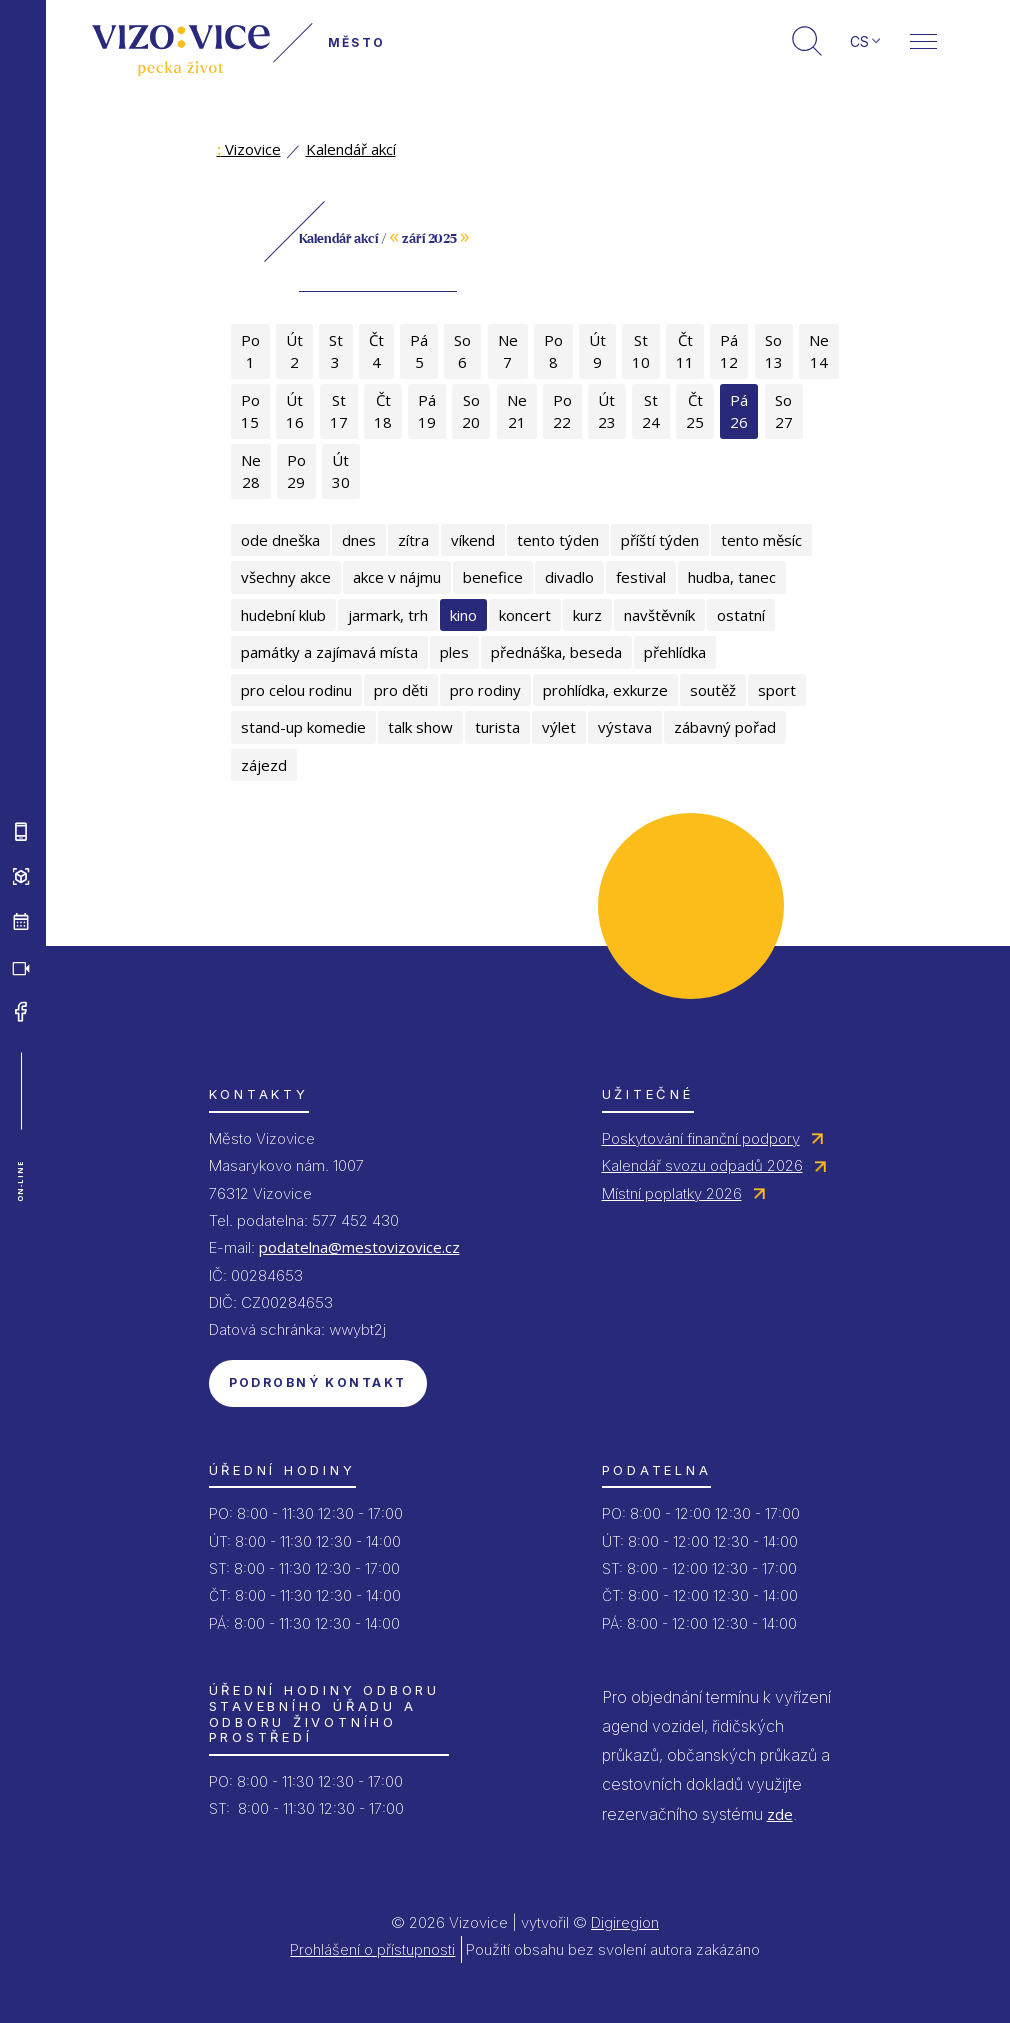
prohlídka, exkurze (605, 690)
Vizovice (249, 149)
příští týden (660, 540)
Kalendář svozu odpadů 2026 (702, 1165)
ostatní (741, 615)
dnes (359, 540)
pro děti (401, 690)
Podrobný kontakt (318, 1382)
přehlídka (675, 652)
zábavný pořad (725, 727)
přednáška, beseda (556, 652)
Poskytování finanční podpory (701, 1138)
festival (641, 577)
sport (777, 690)
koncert (525, 615)
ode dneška (280, 540)
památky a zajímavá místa (329, 652)
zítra (413, 540)
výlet (559, 727)
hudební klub (283, 615)
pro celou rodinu (296, 690)
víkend (473, 540)
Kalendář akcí (351, 149)
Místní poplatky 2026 (672, 1193)
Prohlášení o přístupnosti (372, 1949)
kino (463, 615)
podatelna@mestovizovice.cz (359, 1247)
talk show (420, 727)
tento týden (558, 540)
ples (454, 652)
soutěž (713, 690)
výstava (625, 727)
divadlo (569, 577)
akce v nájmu (397, 577)
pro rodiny (485, 690)
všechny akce (286, 577)
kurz (587, 615)
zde (780, 1814)
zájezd (264, 765)
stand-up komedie (303, 727)
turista (497, 727)
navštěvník (659, 615)
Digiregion (625, 1922)
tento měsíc (761, 540)
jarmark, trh (388, 615)
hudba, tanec (732, 577)
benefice (493, 577)
